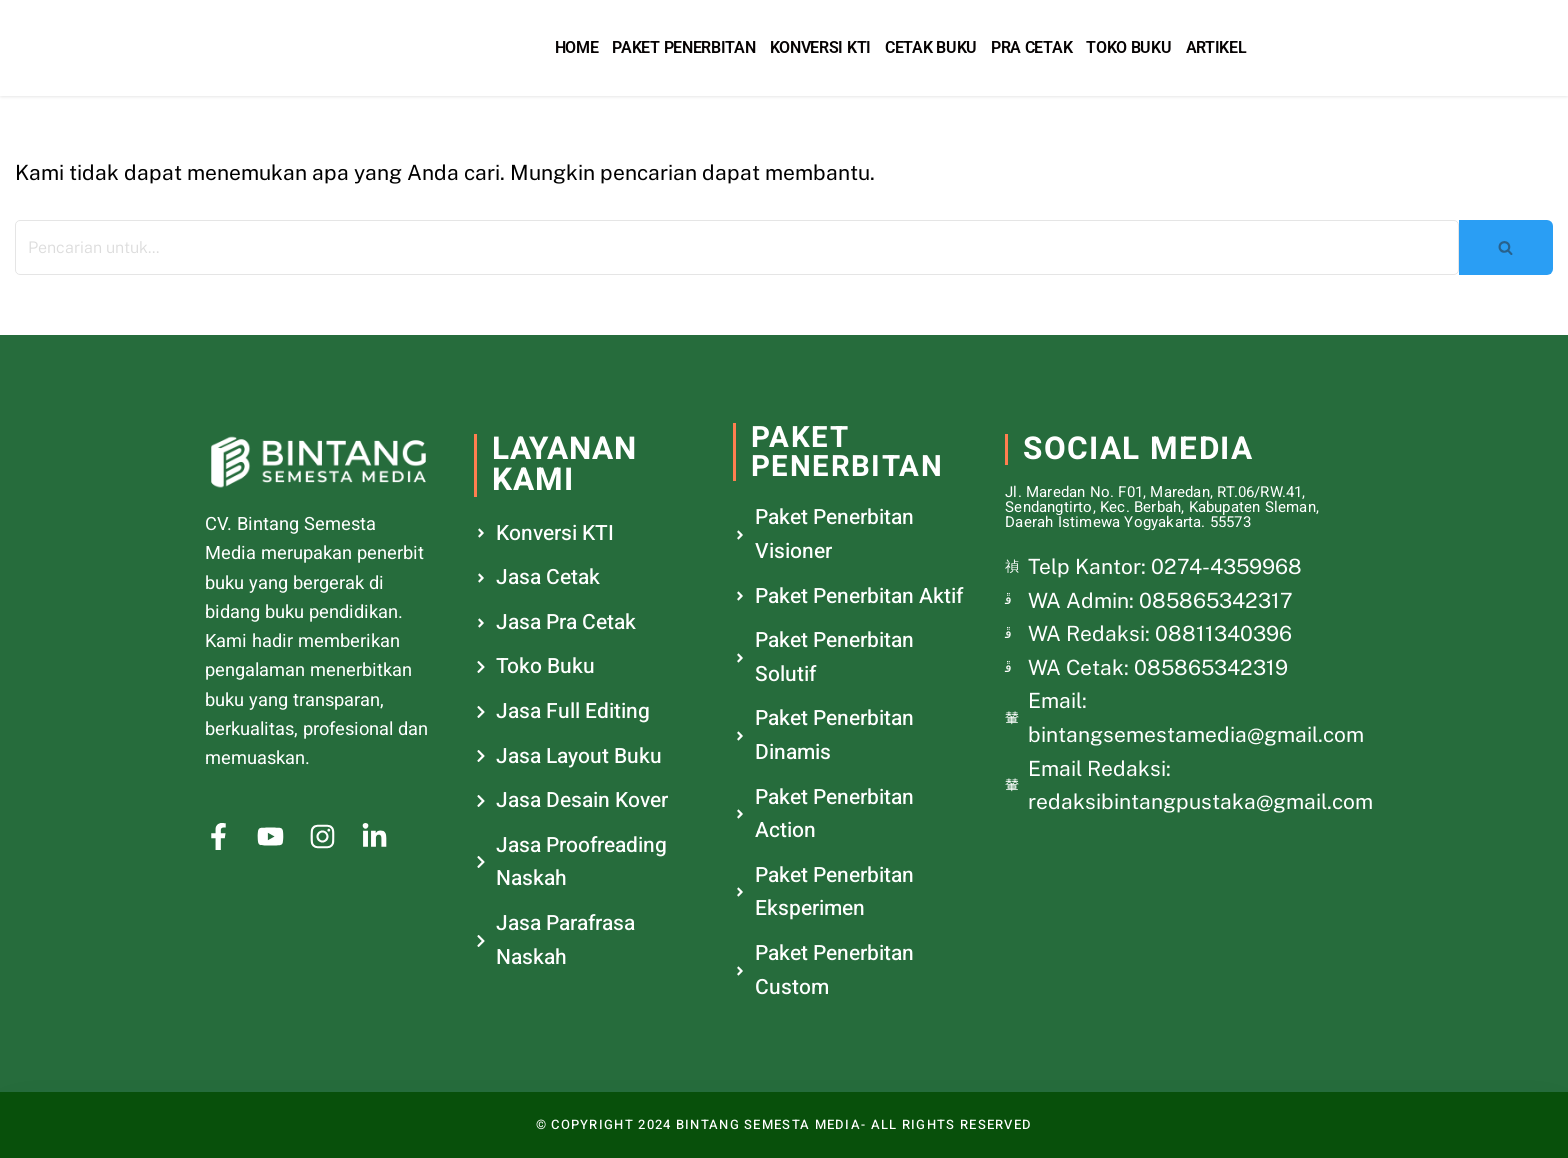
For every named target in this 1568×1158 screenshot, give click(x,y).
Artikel (1216, 47)
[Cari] (737, 247)
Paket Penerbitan (683, 47)
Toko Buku (1128, 47)
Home (577, 47)
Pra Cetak (1031, 47)
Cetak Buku (931, 47)
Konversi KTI (820, 47)
